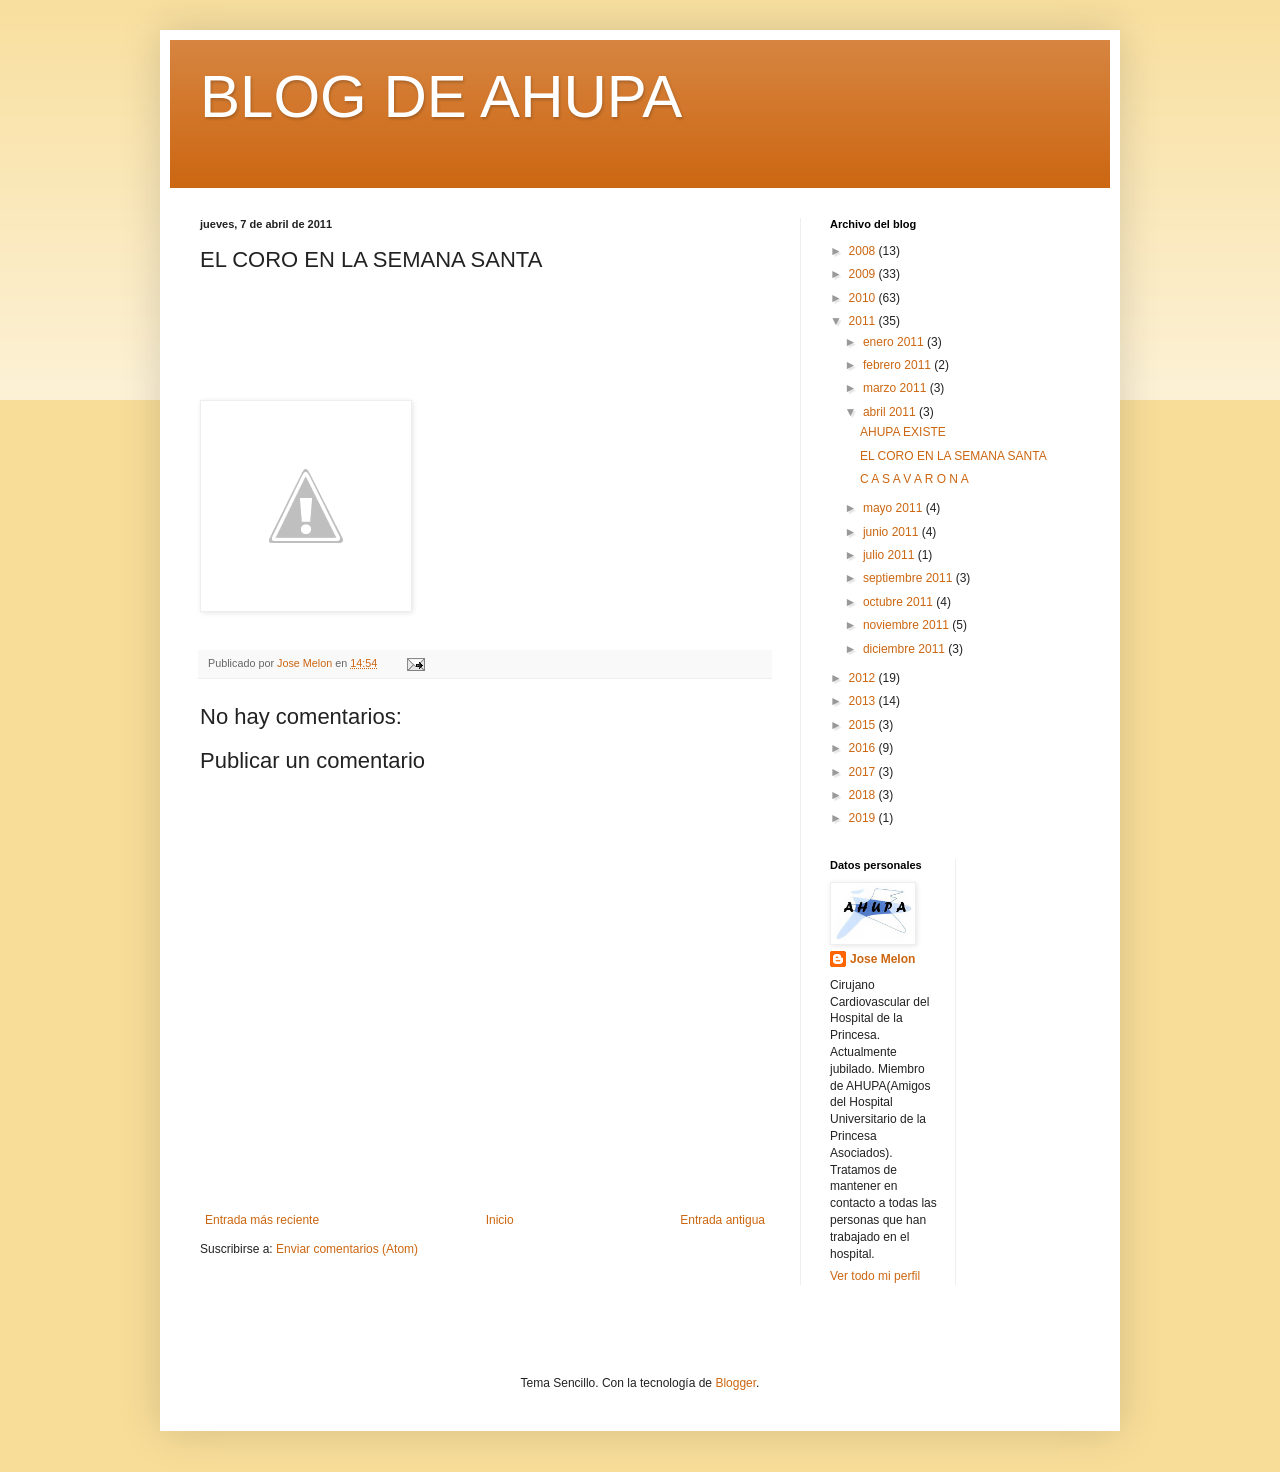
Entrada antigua (722, 1220)
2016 (864, 748)
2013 (864, 701)
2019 (864, 818)
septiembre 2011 (909, 578)
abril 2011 (891, 412)
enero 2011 (895, 342)
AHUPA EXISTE (903, 432)
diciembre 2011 (905, 649)
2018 (864, 795)
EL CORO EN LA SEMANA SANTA (953, 456)
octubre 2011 (899, 602)
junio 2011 (892, 532)
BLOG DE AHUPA (441, 96)
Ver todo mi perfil (875, 1276)
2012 (864, 678)
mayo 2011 (894, 508)
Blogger (735, 1383)
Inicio (500, 1220)
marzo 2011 (896, 388)
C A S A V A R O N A (914, 479)
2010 (864, 298)
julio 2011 (890, 555)
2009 (864, 274)
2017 (864, 772)
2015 (864, 725)
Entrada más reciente (262, 1220)
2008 (864, 251)
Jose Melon (882, 959)
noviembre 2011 (907, 625)
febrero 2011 (898, 365)
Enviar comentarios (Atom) (347, 1249)
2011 (864, 321)
